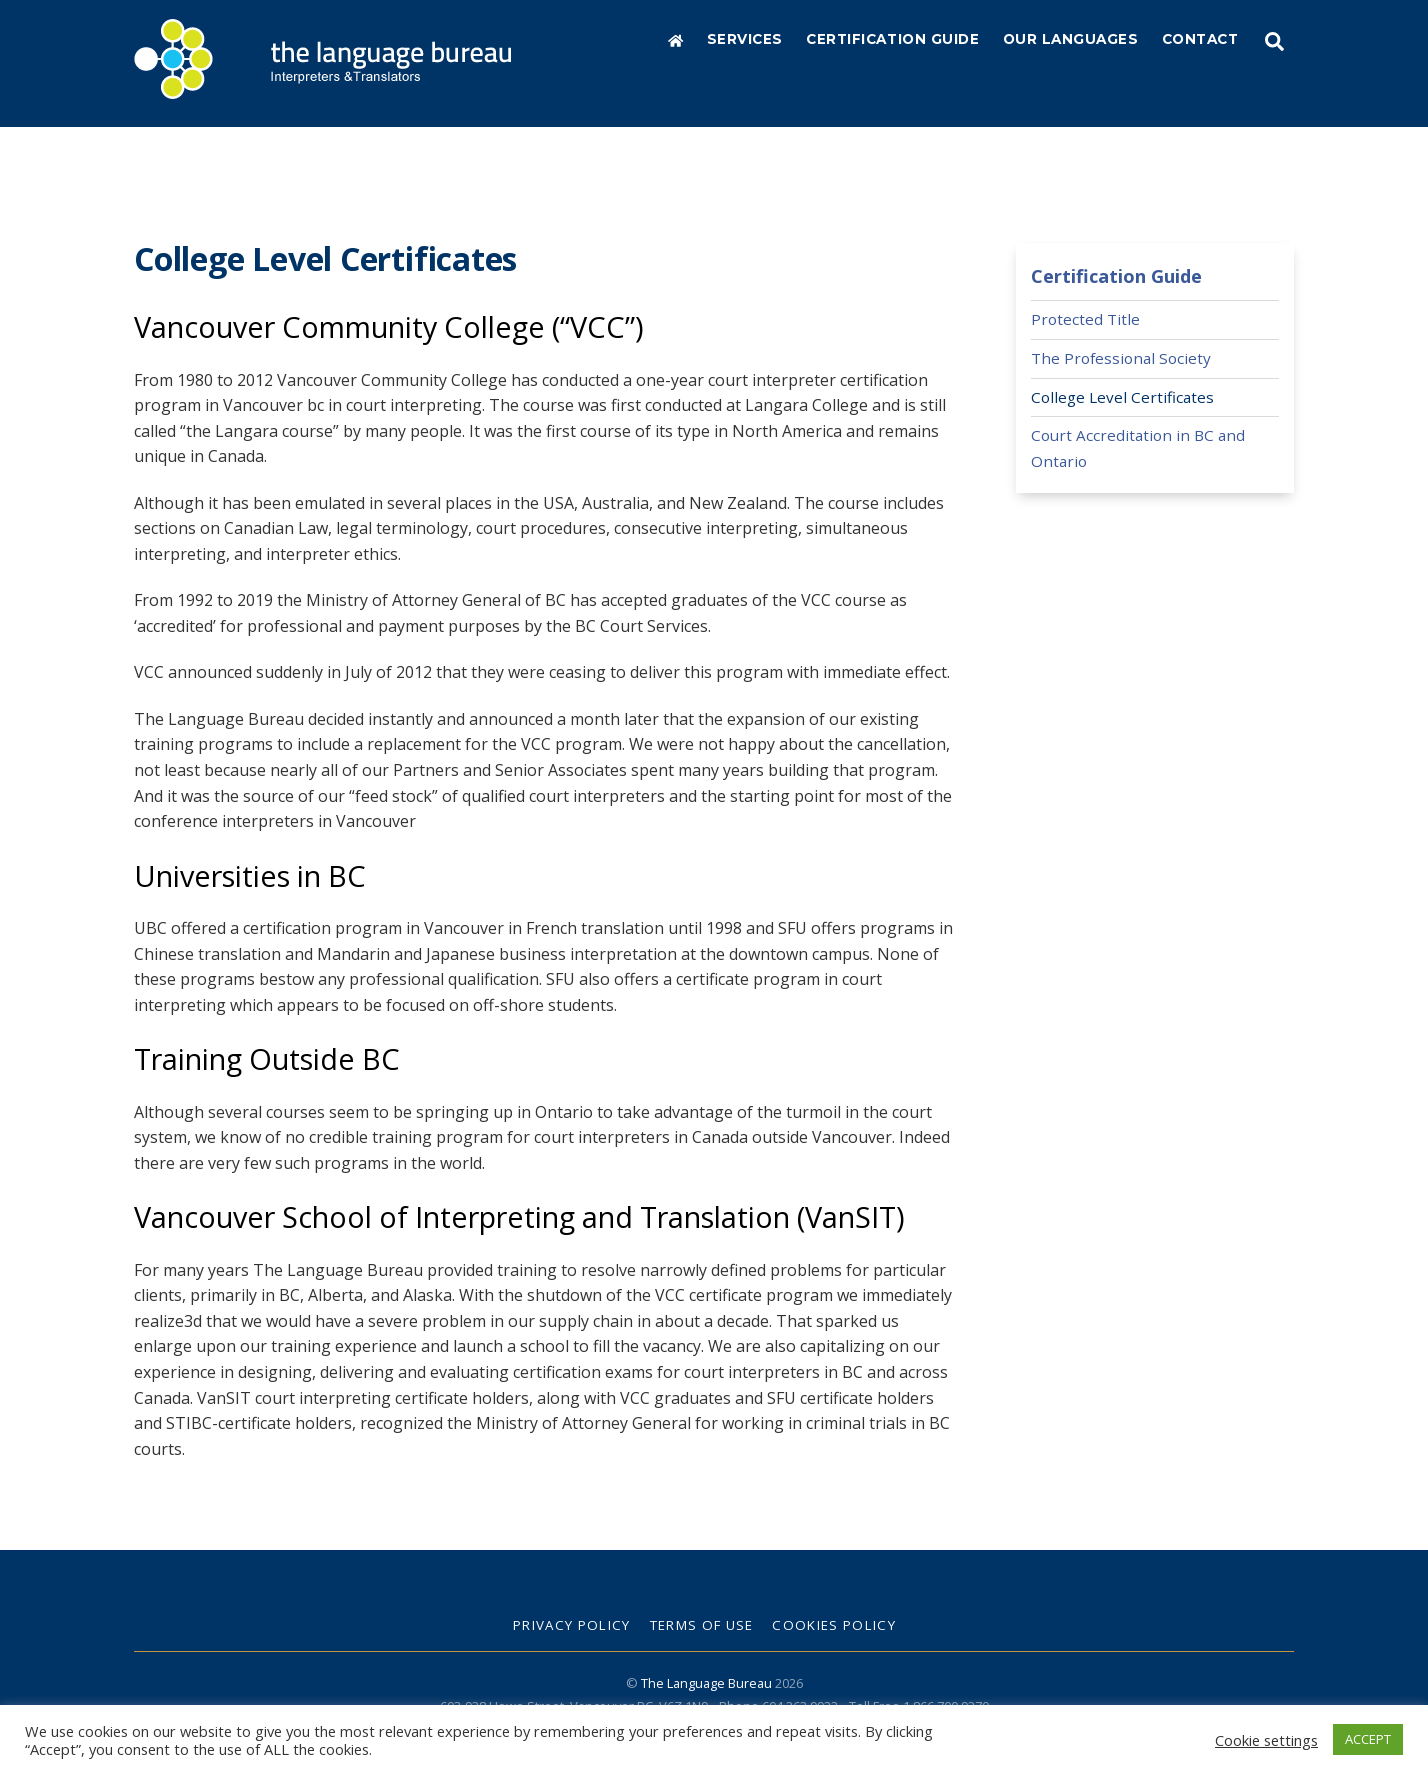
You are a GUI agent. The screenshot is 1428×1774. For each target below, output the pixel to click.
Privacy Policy (572, 1624)
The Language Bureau (706, 1681)
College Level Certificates (1122, 395)
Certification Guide (892, 39)
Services (745, 39)
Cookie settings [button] (1266, 1740)
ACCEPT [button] (1368, 1739)
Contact (1200, 39)
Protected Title (1085, 318)
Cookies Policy (834, 1624)
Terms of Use (702, 1624)
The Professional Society (1121, 356)
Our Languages (1071, 39)
